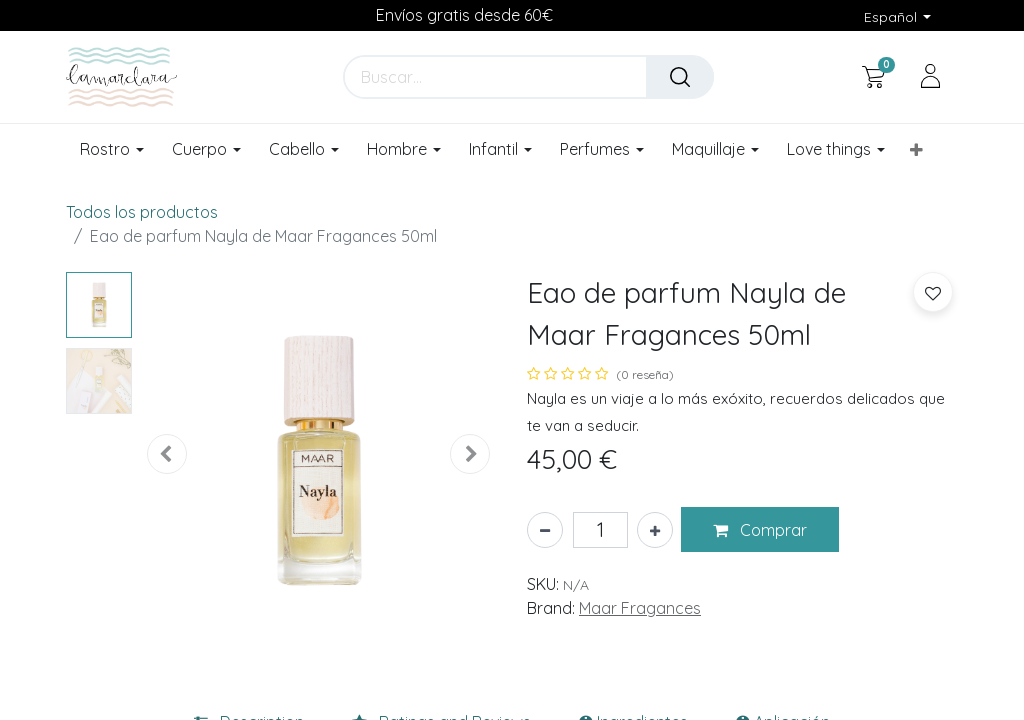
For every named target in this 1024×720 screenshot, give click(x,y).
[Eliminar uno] (545, 530)
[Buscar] (680, 77)
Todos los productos (142, 212)
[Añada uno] (655, 530)
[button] (916, 150)
